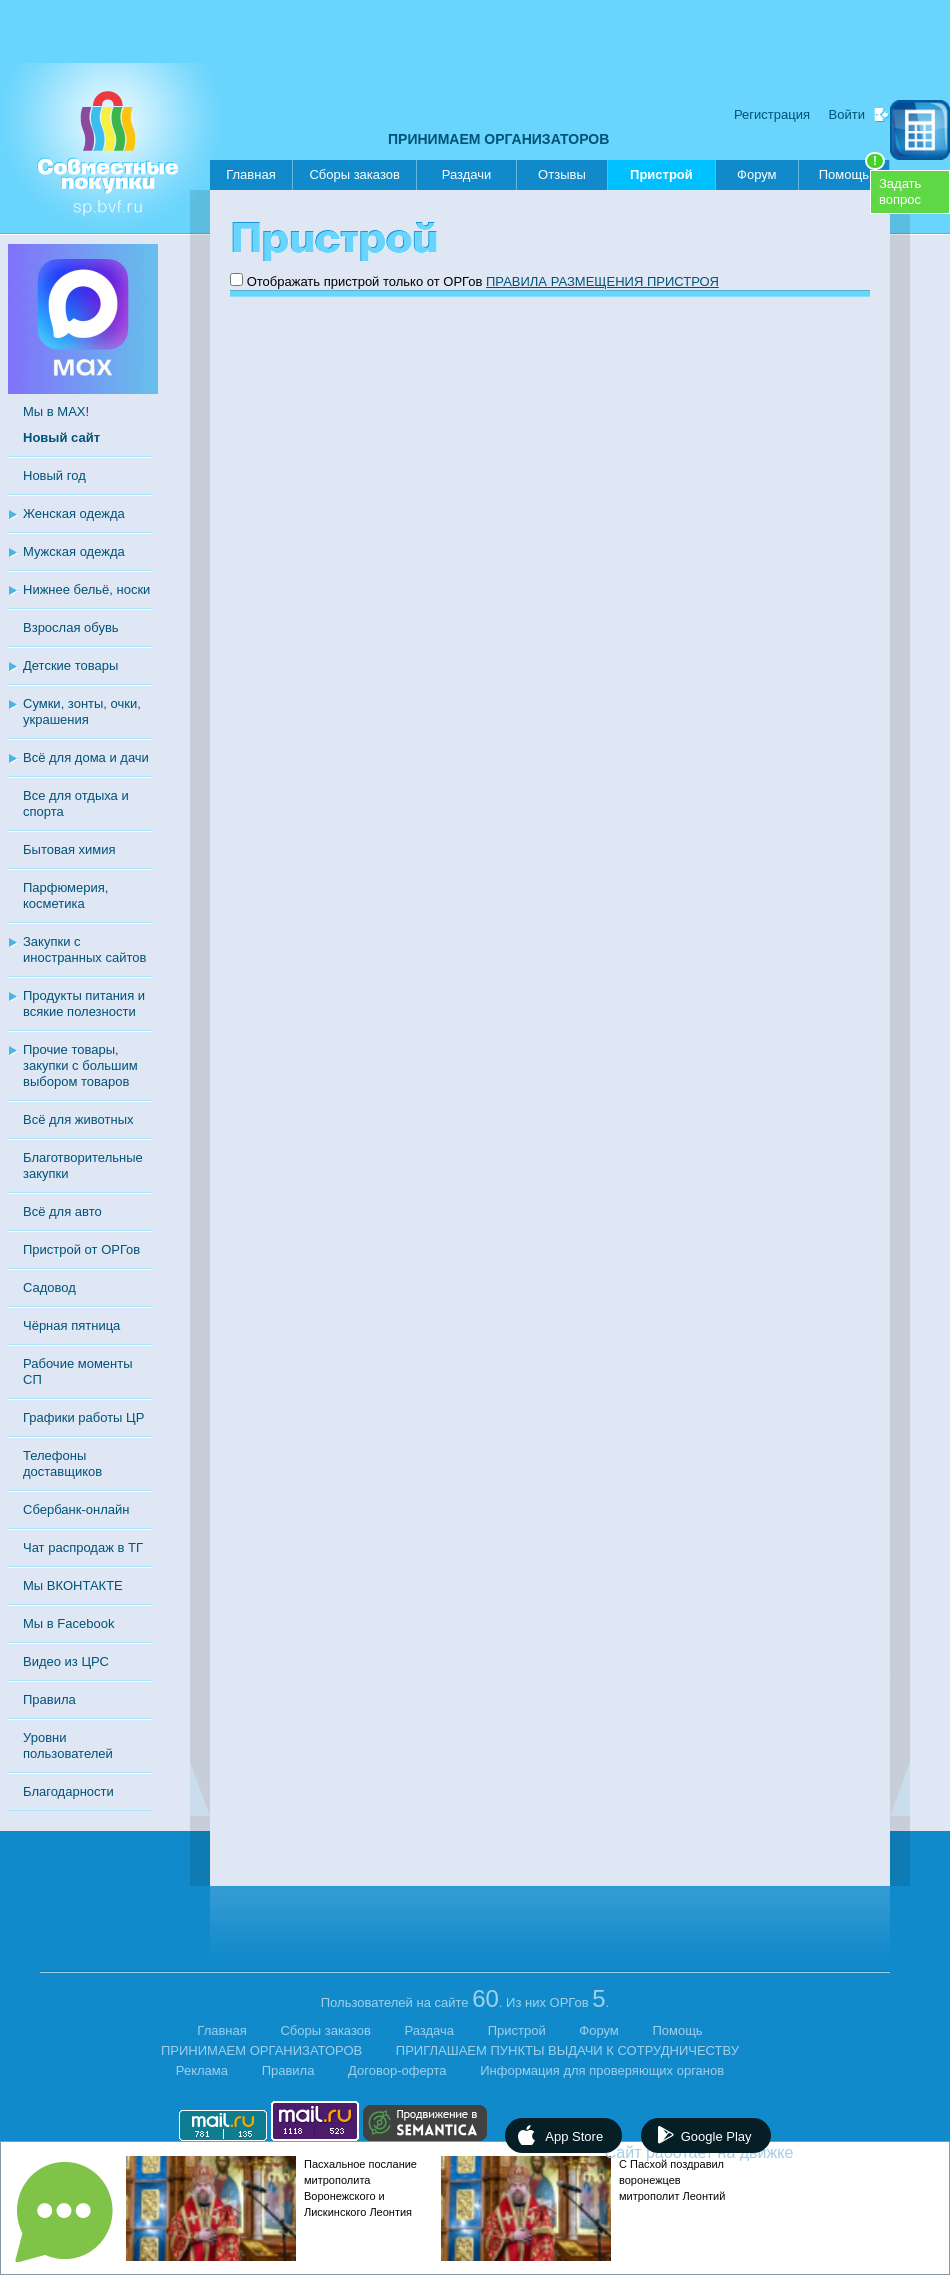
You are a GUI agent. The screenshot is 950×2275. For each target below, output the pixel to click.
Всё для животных (78, 1119)
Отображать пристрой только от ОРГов (365, 281)
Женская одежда (74, 513)
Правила (49, 1699)
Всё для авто (62, 1211)
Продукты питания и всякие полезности (84, 1003)
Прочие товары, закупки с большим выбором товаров (80, 1065)
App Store (574, 2136)
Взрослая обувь (71, 627)
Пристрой (661, 178)
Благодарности (68, 1791)
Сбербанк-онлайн (76, 1509)
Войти (847, 114)
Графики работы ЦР (83, 1417)
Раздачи (467, 174)
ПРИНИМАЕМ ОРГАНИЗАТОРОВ (498, 139)
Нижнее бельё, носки (86, 589)
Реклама (202, 2070)
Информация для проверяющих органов (602, 2070)
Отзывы (562, 174)
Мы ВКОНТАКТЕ (73, 1585)
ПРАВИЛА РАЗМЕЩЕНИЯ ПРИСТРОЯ (602, 281)
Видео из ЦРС (66, 1661)
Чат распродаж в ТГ (83, 1547)
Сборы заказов (354, 174)
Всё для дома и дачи (86, 757)
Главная (250, 174)
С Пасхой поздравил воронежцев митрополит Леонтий (672, 2180)
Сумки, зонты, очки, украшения (82, 711)
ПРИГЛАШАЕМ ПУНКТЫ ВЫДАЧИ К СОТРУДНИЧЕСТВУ (567, 2050)
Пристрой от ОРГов (81, 1249)
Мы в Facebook (68, 1623)
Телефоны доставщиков (62, 1463)
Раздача (430, 2030)
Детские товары (70, 665)
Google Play (716, 2136)
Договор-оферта (397, 2070)
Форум (757, 174)
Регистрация (772, 114)
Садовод (49, 1287)
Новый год (54, 475)
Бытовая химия (69, 849)
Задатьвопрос (900, 191)
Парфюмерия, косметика (65, 895)
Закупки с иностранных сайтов (84, 949)
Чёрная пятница (71, 1325)
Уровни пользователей (68, 1745)
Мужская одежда (74, 551)
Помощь (852, 171)
